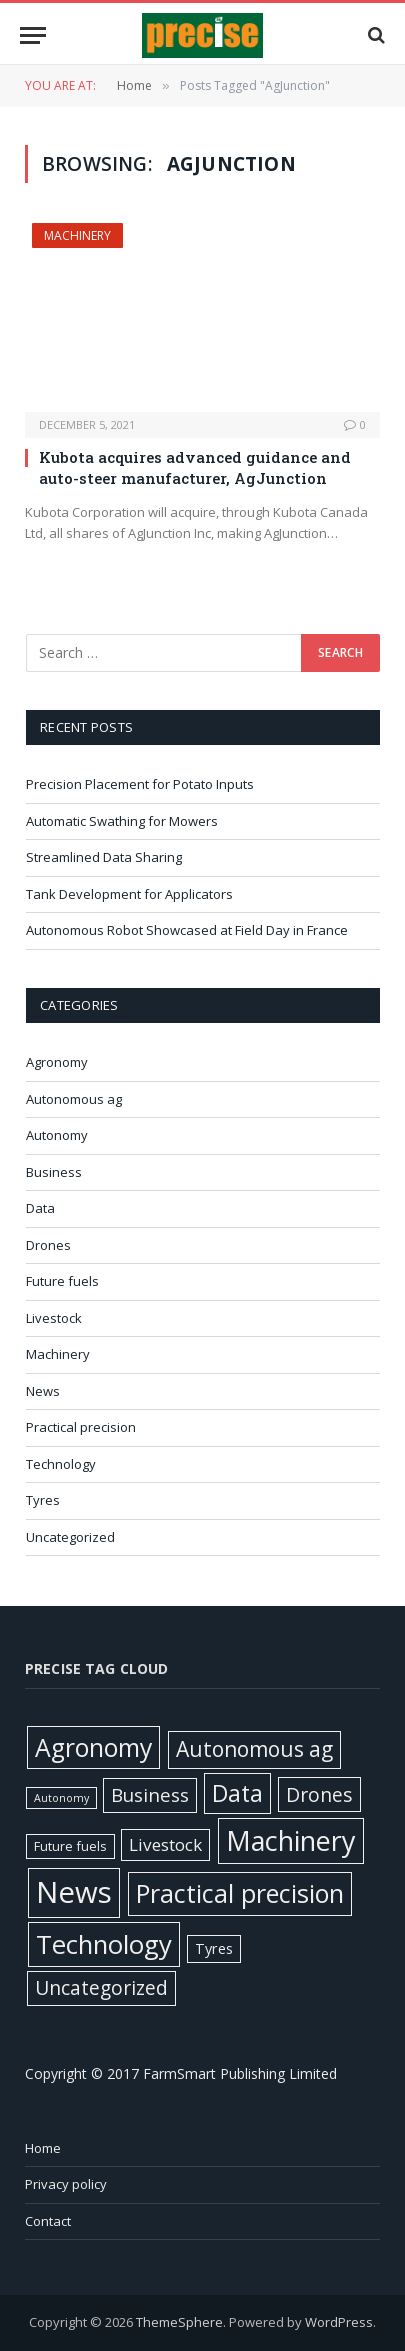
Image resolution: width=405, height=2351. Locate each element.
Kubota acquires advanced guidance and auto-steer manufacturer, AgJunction (195, 467)
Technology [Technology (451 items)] (104, 1944)
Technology (61, 1464)
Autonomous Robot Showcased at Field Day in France (188, 930)
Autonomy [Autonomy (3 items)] (61, 1798)
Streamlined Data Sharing (104, 857)
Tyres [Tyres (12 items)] (214, 1948)
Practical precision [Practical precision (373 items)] (240, 1893)
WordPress (339, 2322)
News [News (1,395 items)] (74, 1892)
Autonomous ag (74, 1099)
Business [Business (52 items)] (150, 1795)
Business (54, 1172)
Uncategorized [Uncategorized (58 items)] (101, 1987)
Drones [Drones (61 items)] (319, 1794)
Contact (48, 2221)
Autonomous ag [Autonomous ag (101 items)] (254, 1749)
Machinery (77, 235)
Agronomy (57, 1062)
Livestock (54, 1318)
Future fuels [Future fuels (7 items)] (70, 1846)
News (43, 1391)
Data (40, 1208)
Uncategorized (70, 1537)
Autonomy (57, 1135)
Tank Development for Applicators (129, 894)
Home (43, 2148)
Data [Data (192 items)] (237, 1793)
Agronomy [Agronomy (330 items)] (93, 1747)
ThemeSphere (179, 2322)
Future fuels (62, 1281)
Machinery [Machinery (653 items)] (291, 1840)
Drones (48, 1245)
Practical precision (81, 1427)
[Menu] (33, 35)
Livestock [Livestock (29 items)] (165, 1844)
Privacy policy (66, 2184)
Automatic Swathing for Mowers (122, 821)
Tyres (43, 1500)
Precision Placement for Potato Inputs (140, 784)
